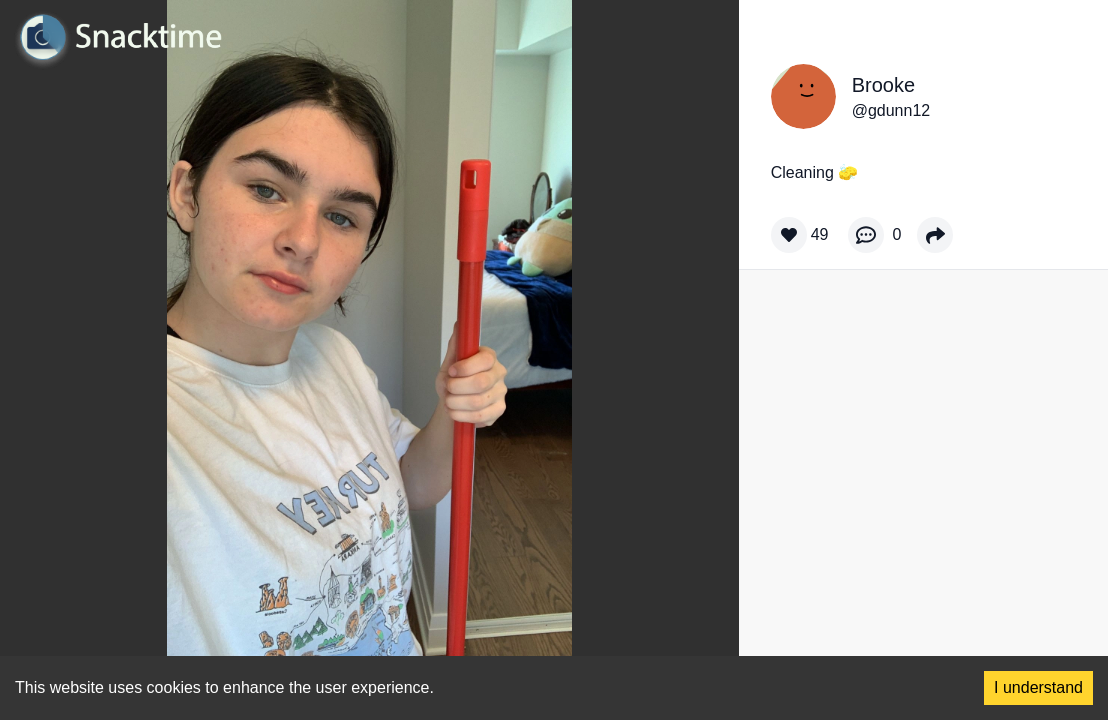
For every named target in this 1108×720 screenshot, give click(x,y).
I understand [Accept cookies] (1038, 687)
